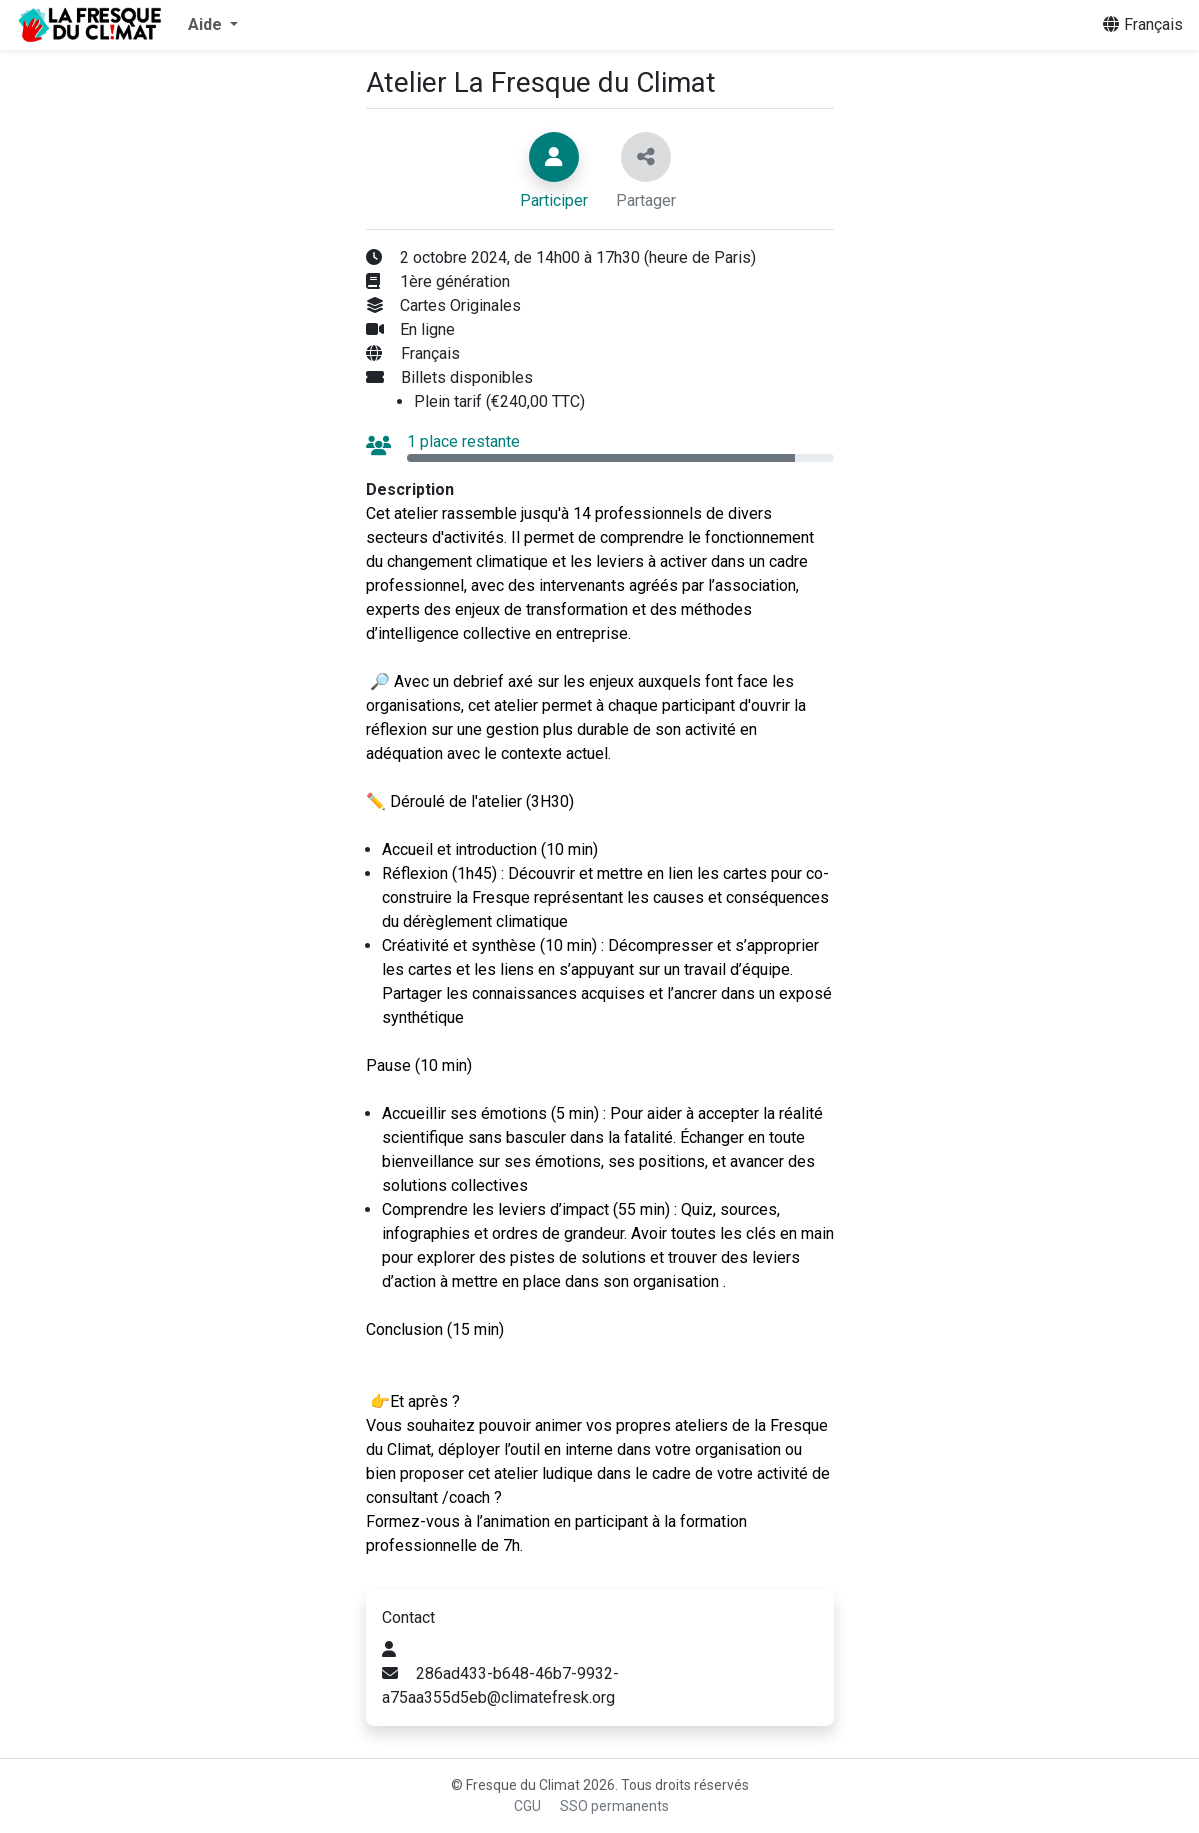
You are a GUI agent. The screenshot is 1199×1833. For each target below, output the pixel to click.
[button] (213, 25)
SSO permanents (614, 1806)
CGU (527, 1806)
